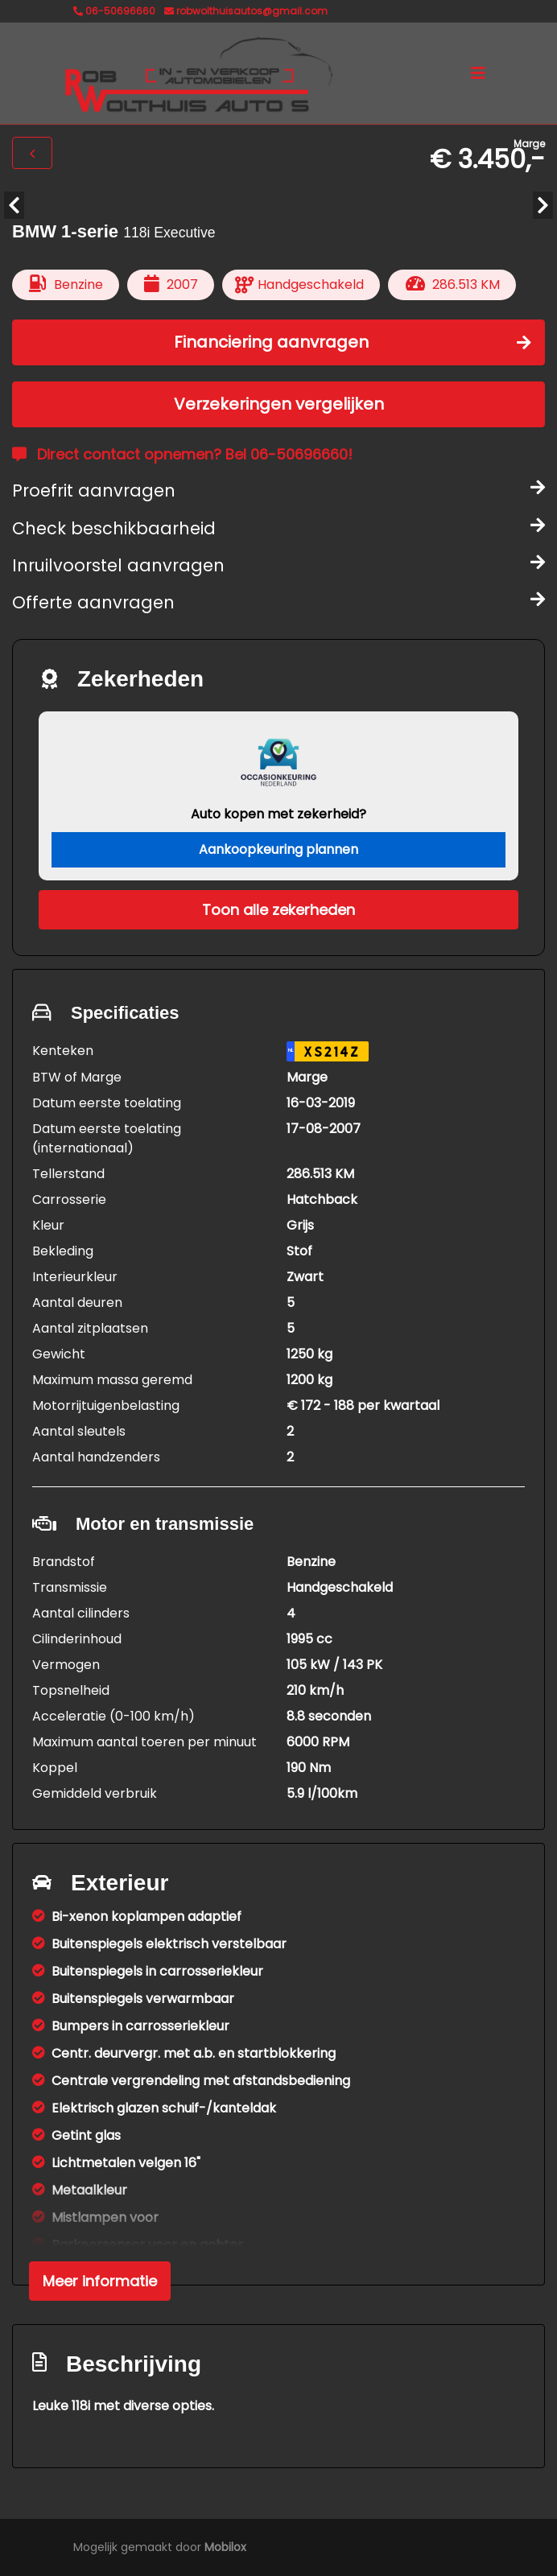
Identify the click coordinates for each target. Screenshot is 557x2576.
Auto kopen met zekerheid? (278, 814)
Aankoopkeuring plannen (278, 849)
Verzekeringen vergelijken (279, 404)
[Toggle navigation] (478, 73)
